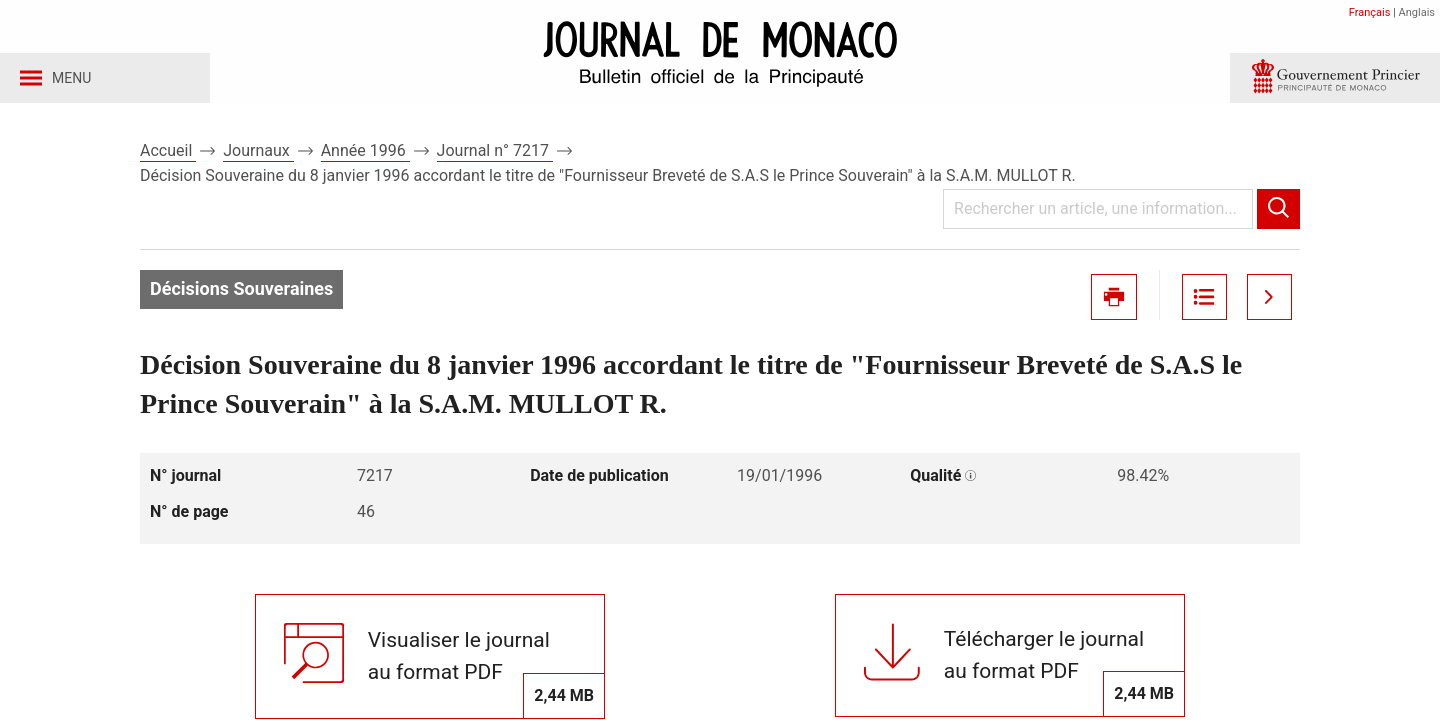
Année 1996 (365, 158)
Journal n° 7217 (495, 158)
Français (1370, 12)
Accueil (168, 158)
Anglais (1417, 12)
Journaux (258, 158)
